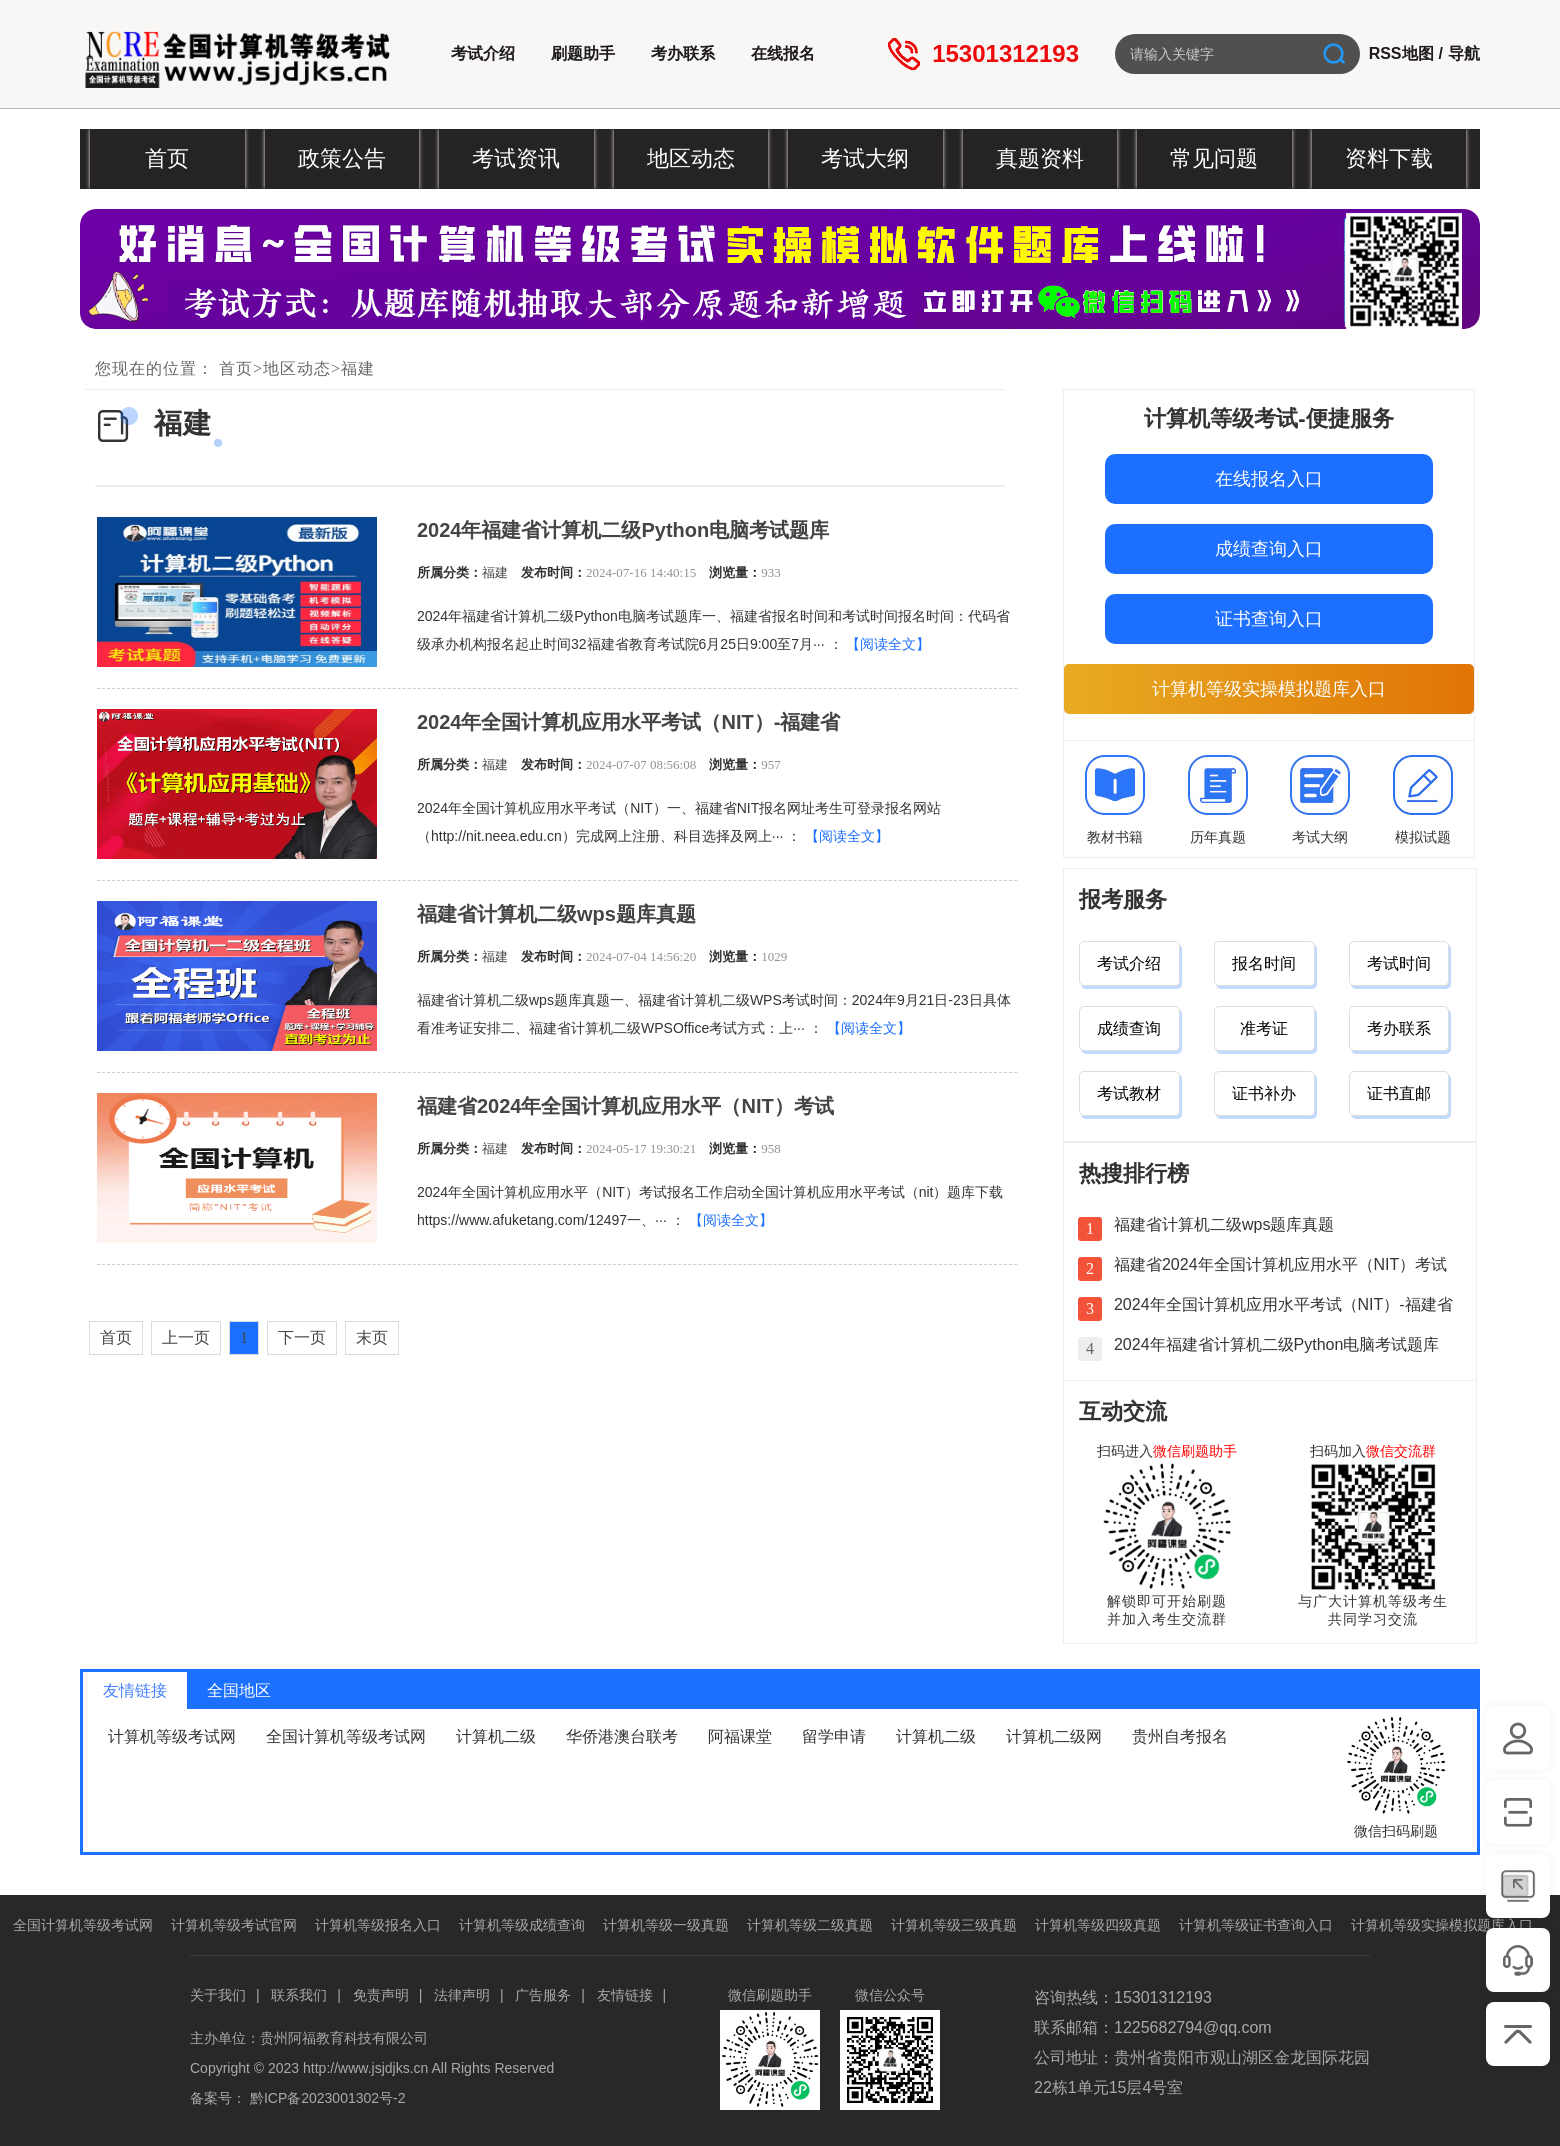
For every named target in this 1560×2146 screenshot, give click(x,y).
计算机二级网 (1054, 1736)
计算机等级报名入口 (378, 1925)
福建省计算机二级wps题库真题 (556, 914)
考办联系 (683, 53)
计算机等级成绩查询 (522, 1925)
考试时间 (1399, 963)
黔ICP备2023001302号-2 (328, 2098)
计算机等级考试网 (172, 1736)
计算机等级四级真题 (1098, 1925)
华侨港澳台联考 (622, 1736)
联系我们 (299, 1995)
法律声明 (462, 1995)
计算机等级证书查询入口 (1256, 1925)
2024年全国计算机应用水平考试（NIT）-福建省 (628, 722)
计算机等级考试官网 (234, 1925)
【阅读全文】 (888, 644)
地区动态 (297, 368)
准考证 (1264, 1028)
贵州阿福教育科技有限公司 (344, 2038)
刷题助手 (583, 53)
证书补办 (1264, 1093)
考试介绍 (483, 53)
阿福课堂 (740, 1736)
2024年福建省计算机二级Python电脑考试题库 (623, 530)
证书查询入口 (1269, 619)
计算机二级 (496, 1736)
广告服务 (543, 1995)
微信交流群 (1401, 1451)
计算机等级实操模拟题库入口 (1269, 689)
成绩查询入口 (1269, 549)
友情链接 (625, 1995)
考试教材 (1129, 1093)
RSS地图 (1401, 53)
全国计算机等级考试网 (346, 1736)
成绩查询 (1129, 1028)
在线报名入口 (1269, 479)
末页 (372, 1337)
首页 (236, 368)
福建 (358, 368)
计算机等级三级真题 (954, 1925)
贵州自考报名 (1180, 1736)
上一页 (186, 1337)
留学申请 (834, 1736)
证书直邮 (1399, 1093)
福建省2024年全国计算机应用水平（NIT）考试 (625, 1106)
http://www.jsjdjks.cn (365, 2068)
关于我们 (218, 1995)
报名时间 (1264, 963)
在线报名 (783, 53)
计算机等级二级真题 (810, 1925)
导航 (1464, 53)
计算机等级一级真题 (666, 1925)
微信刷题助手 (1195, 1451)
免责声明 (381, 1995)
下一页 (302, 1337)
